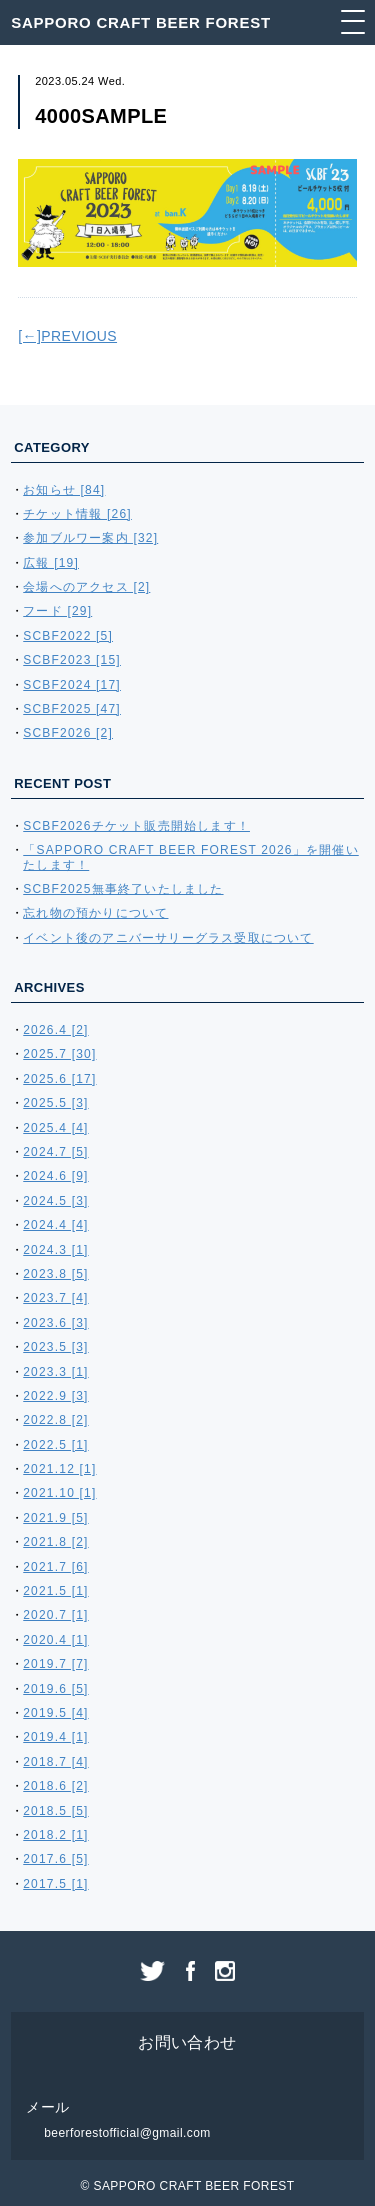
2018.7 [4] (55, 1762)
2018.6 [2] (55, 1786)
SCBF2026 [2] (68, 733)
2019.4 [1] (55, 1737)
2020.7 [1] (55, 1615)
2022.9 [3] (55, 1396)
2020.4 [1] (55, 1640)
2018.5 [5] (55, 1811)
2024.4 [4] (55, 1225)
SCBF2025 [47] (72, 709)
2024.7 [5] (55, 1152)
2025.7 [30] (59, 1054)
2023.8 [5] (55, 1274)
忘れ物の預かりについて (95, 913)
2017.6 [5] (55, 1859)
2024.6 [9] (55, 1176)
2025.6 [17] (59, 1079)
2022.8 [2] (55, 1420)
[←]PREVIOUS (67, 336)
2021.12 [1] (59, 1469)
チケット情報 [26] (77, 514)
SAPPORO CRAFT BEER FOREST (141, 22)
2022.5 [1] (55, 1445)
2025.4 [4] (55, 1128)
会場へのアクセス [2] (86, 587)
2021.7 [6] (55, 1567)
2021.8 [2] (55, 1542)
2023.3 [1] (55, 1372)
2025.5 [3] (55, 1103)
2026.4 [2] (55, 1030)
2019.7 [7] (55, 1664)
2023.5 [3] (55, 1347)
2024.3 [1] (55, 1250)
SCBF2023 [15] (72, 660)
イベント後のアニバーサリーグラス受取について (168, 938)
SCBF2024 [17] (72, 685)
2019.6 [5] (55, 1689)
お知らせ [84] (64, 490)
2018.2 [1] (55, 1835)
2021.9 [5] (55, 1518)
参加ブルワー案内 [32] (90, 538)
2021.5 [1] (55, 1591)
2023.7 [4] (55, 1298)
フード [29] (57, 611)
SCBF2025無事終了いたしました (123, 889)
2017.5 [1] (55, 1884)
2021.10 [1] (59, 1493)
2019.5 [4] (55, 1713)
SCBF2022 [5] (68, 636)
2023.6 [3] (55, 1323)
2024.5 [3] (55, 1201)
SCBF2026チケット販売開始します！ (136, 826)
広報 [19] (51, 563)
